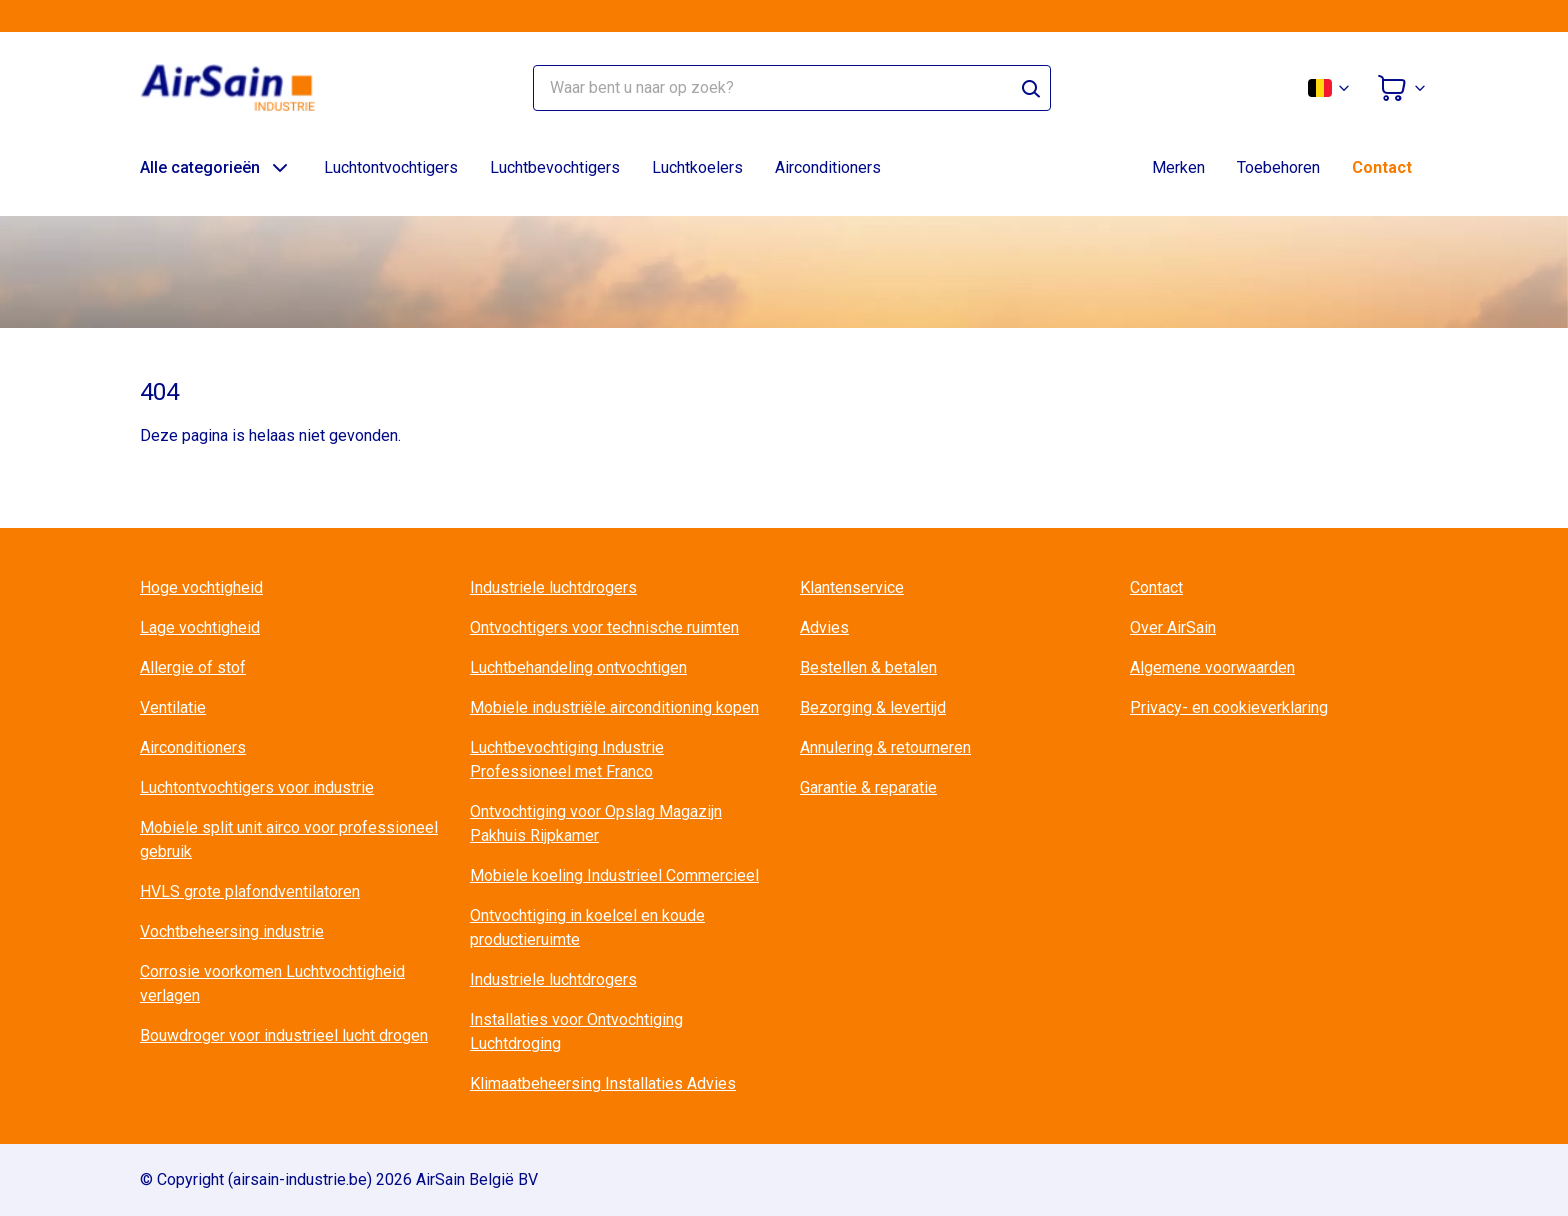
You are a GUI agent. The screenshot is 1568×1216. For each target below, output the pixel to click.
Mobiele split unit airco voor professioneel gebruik (289, 839)
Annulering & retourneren (885, 747)
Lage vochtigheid (200, 627)
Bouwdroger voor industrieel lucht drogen (284, 1035)
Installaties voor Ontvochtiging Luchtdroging (576, 1031)
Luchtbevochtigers (555, 167)
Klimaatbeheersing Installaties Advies (603, 1083)
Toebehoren (1278, 167)
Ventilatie (173, 707)
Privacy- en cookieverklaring (1229, 707)
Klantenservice (852, 587)
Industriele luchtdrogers (553, 587)
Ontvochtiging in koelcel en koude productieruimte (587, 927)
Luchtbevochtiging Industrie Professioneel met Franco (567, 759)
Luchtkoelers (697, 167)
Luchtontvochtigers (391, 167)
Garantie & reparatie (868, 787)
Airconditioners (828, 167)
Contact (1382, 167)
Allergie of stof (193, 667)
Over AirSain (1173, 627)
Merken (1178, 167)
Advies (824, 627)
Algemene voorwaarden (1212, 667)
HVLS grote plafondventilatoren (250, 891)
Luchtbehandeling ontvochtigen (578, 667)
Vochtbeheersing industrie (232, 931)
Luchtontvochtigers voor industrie (257, 787)
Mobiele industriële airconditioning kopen (614, 707)
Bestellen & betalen (868, 667)
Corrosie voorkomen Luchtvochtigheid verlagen (272, 983)
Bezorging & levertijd (873, 707)
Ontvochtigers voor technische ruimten (604, 627)
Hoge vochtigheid (201, 587)
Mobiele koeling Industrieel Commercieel (614, 875)
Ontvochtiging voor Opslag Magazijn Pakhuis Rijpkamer (596, 823)
